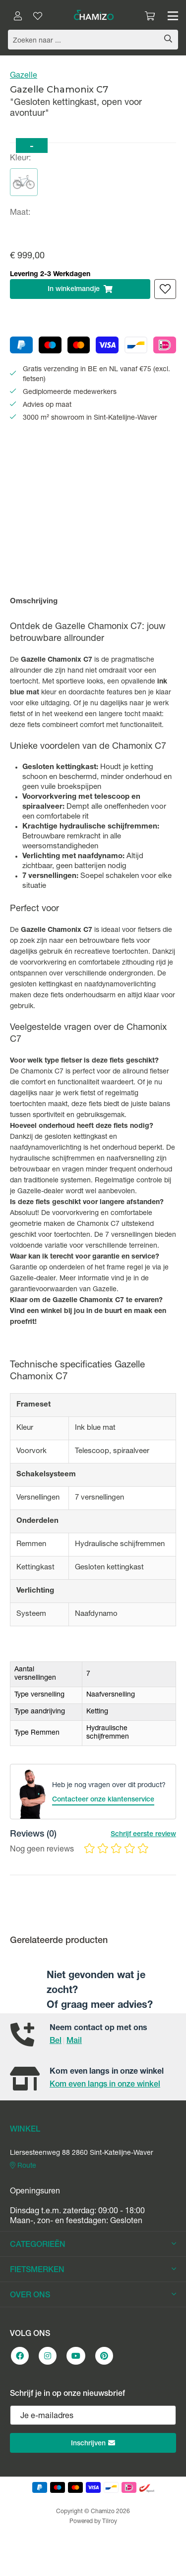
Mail (74, 2041)
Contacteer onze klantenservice (103, 1800)
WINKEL (25, 2130)
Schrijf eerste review (143, 1834)
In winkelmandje (80, 289)
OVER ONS (93, 2295)
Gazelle (23, 76)
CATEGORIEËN (93, 2244)
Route (23, 2166)
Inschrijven (93, 2443)
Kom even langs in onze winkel (105, 2085)
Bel (56, 2041)
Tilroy (109, 2522)
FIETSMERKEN (93, 2270)
